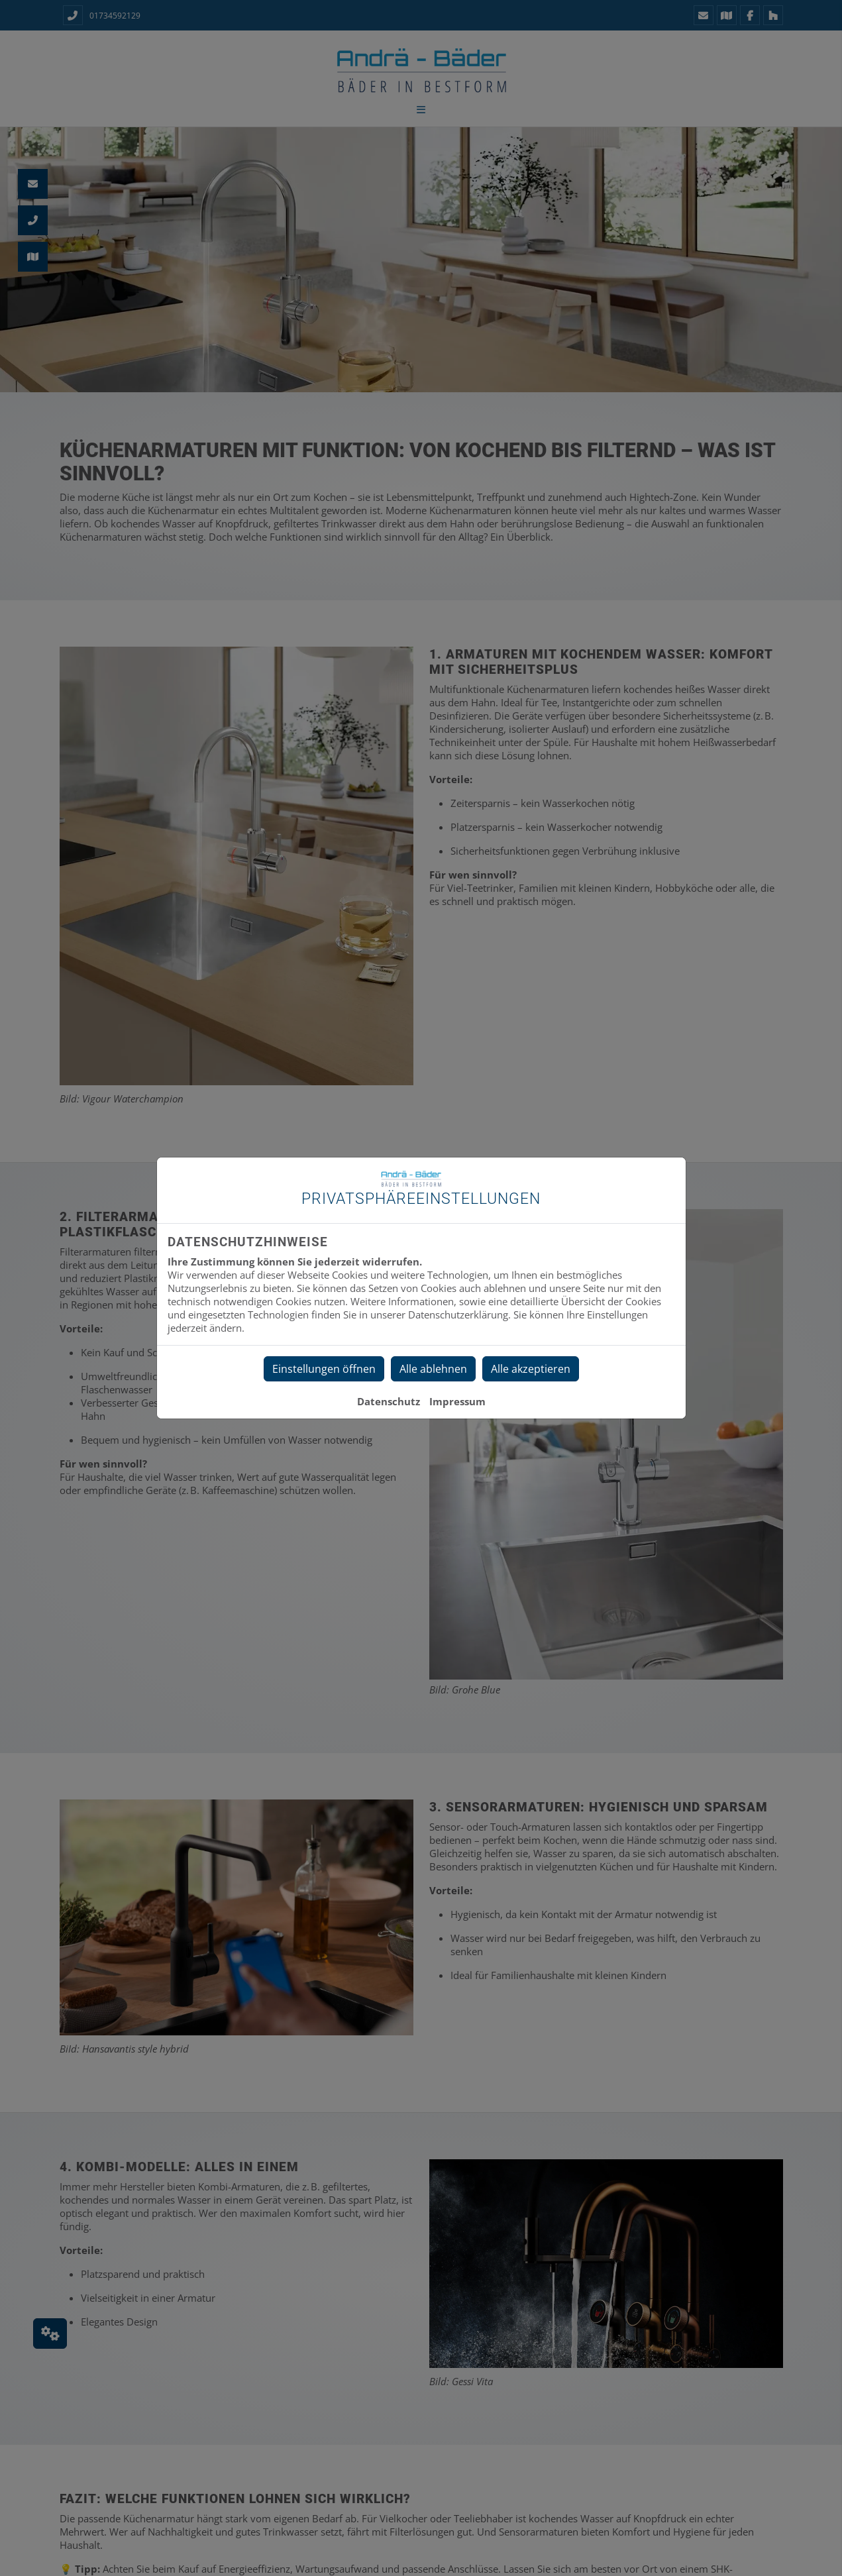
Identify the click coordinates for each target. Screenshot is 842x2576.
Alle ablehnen (433, 1369)
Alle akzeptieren (530, 1369)
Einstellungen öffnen (324, 1369)
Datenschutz (388, 1401)
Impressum (457, 1401)
